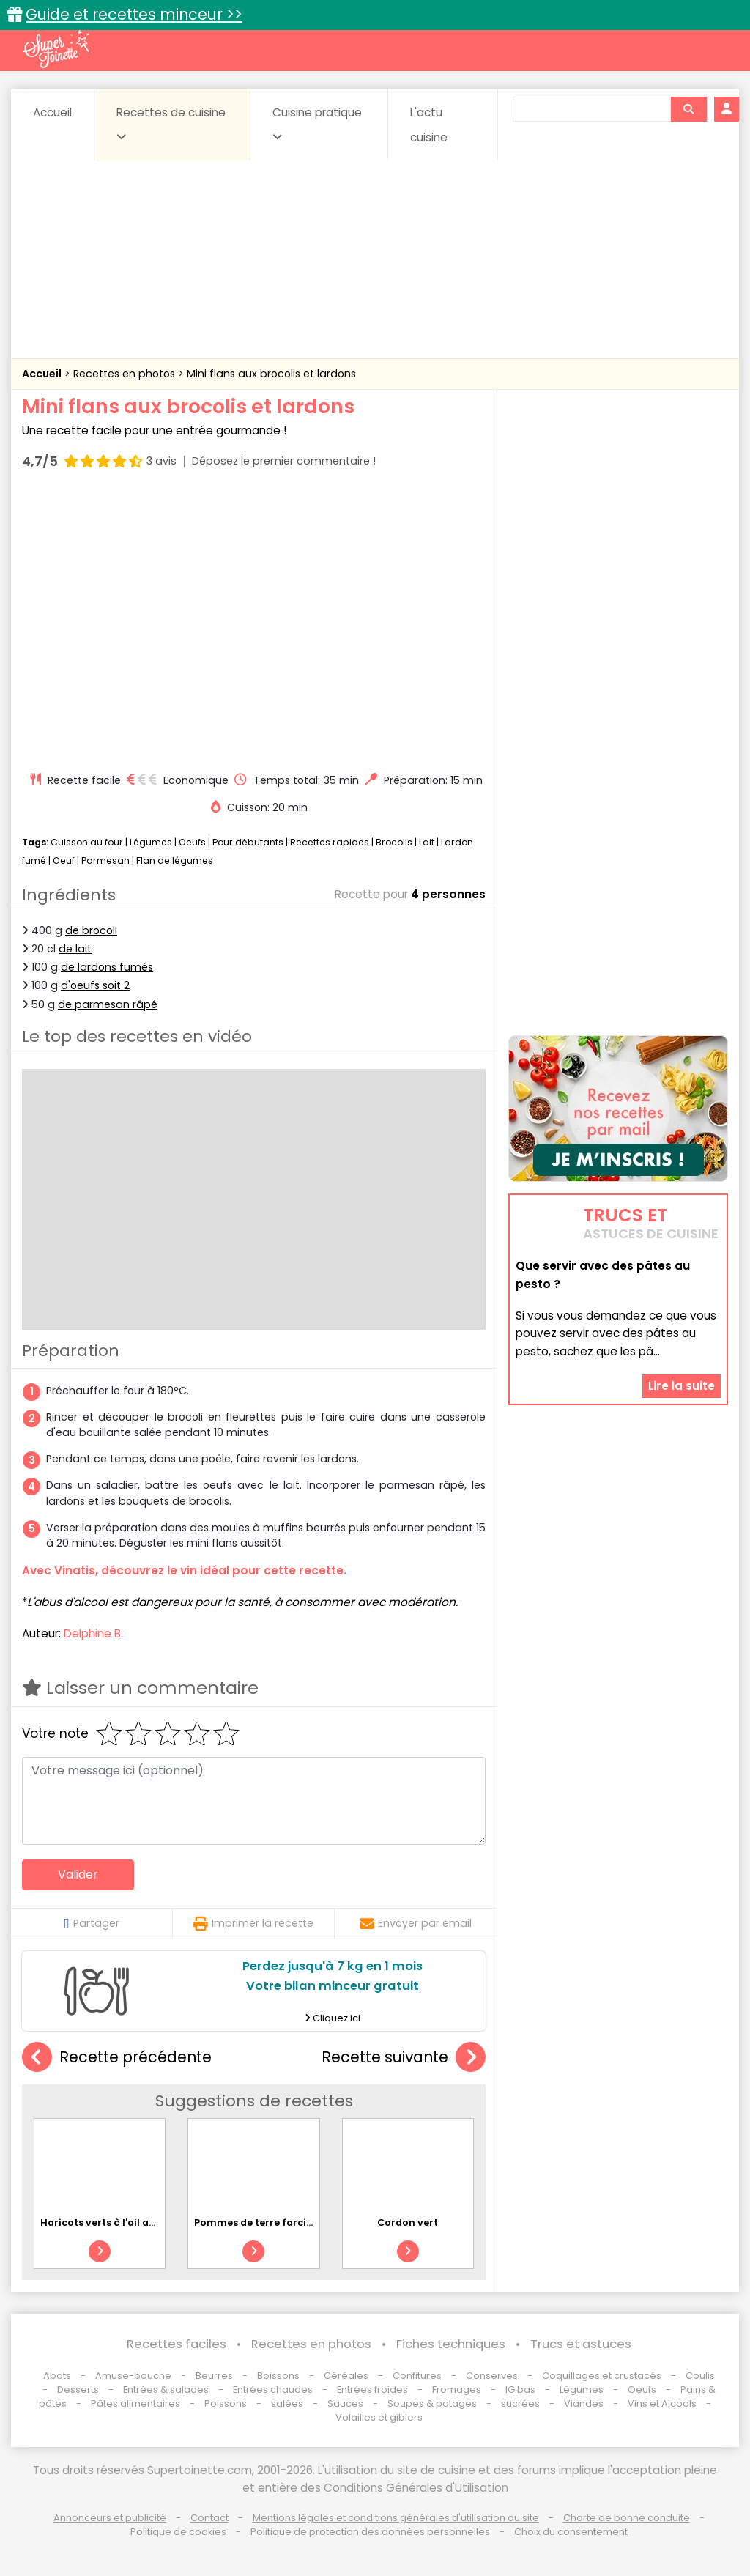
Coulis (700, 2375)
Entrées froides (372, 2389)
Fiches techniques (450, 2344)
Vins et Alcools (662, 2403)
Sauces (345, 2403)
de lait (75, 948)
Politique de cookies (178, 2531)
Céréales (346, 2375)
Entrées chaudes (273, 2389)
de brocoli (91, 930)
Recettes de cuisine (171, 124)
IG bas (520, 2389)
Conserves (492, 2375)
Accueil (52, 112)
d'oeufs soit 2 (95, 985)
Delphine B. (93, 1633)
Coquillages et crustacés (601, 2375)
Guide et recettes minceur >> (134, 14)
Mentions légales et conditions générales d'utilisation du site (396, 2518)
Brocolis (394, 842)
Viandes (584, 2403)
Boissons (278, 2375)
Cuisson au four (87, 842)
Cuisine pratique (317, 124)
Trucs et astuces (580, 2344)
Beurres (214, 2375)
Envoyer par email (416, 1923)
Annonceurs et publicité (109, 2518)
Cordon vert (407, 2222)
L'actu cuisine (429, 125)
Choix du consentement (571, 2531)
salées (287, 2403)
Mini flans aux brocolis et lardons (271, 373)
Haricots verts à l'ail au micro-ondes (131, 2222)
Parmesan (105, 860)
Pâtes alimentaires (135, 2403)
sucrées (520, 2403)
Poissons (225, 2403)
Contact (209, 2518)
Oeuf (64, 860)
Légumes (151, 842)
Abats (57, 2375)
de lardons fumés (107, 967)
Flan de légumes (174, 860)
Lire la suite (681, 1386)
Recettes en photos (125, 373)
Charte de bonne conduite (626, 2518)
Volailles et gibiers (379, 2417)
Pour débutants (247, 842)
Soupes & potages (432, 2403)
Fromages (456, 2389)
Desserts (78, 2389)
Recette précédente (117, 2058)
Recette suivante (404, 2058)
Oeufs (193, 842)
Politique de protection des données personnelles (370, 2531)
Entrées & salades (166, 2389)
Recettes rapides (329, 842)
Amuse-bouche (133, 2375)
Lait (426, 842)
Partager (91, 1923)
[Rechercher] (688, 109)
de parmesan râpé (107, 1004)
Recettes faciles (176, 2344)
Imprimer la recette (253, 1923)
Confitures (417, 2375)
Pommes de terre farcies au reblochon (290, 2222)
